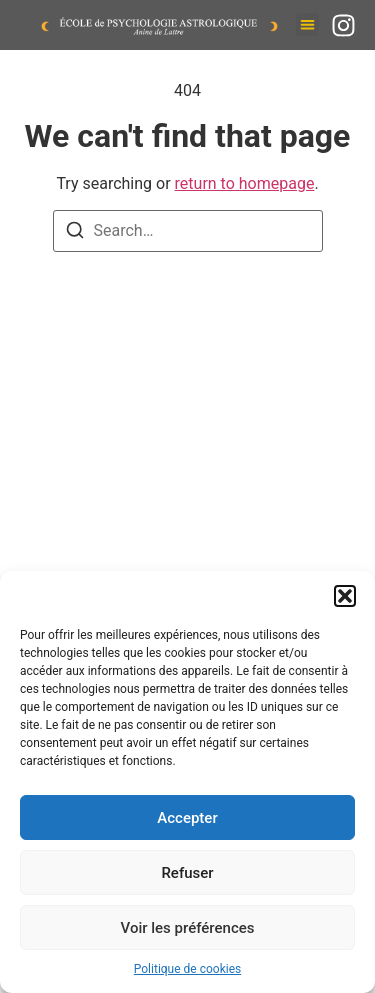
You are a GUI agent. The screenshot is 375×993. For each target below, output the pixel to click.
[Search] (75, 233)
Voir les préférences (188, 928)
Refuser (187, 873)
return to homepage (245, 183)
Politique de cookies (187, 969)
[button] (345, 596)
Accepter (187, 818)
